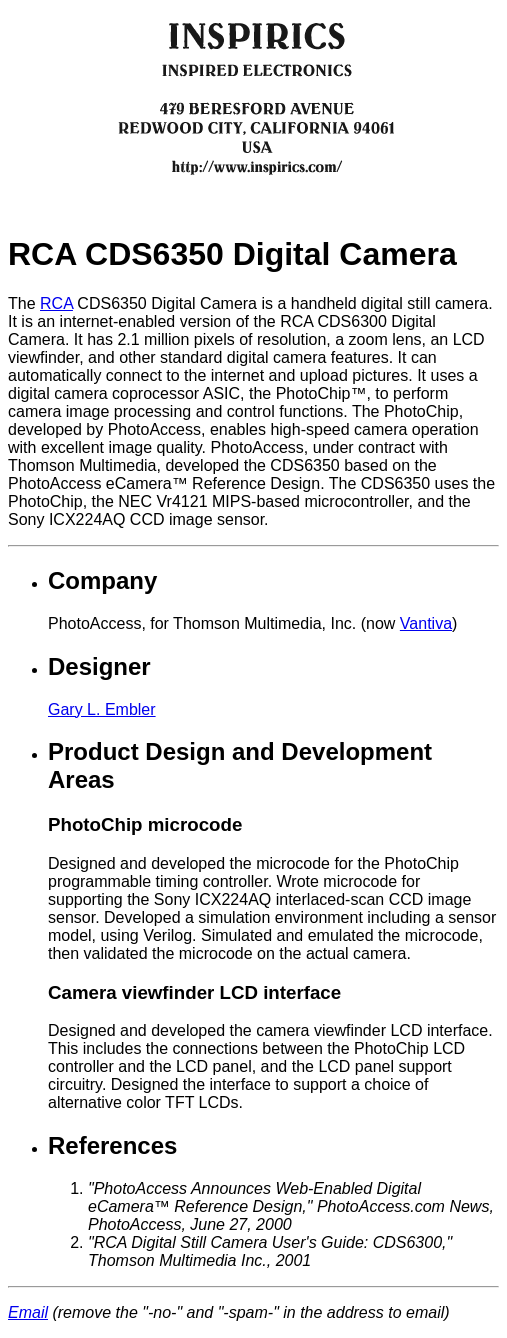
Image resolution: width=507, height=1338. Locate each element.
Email (28, 1312)
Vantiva (426, 623)
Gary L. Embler (102, 709)
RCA (56, 303)
